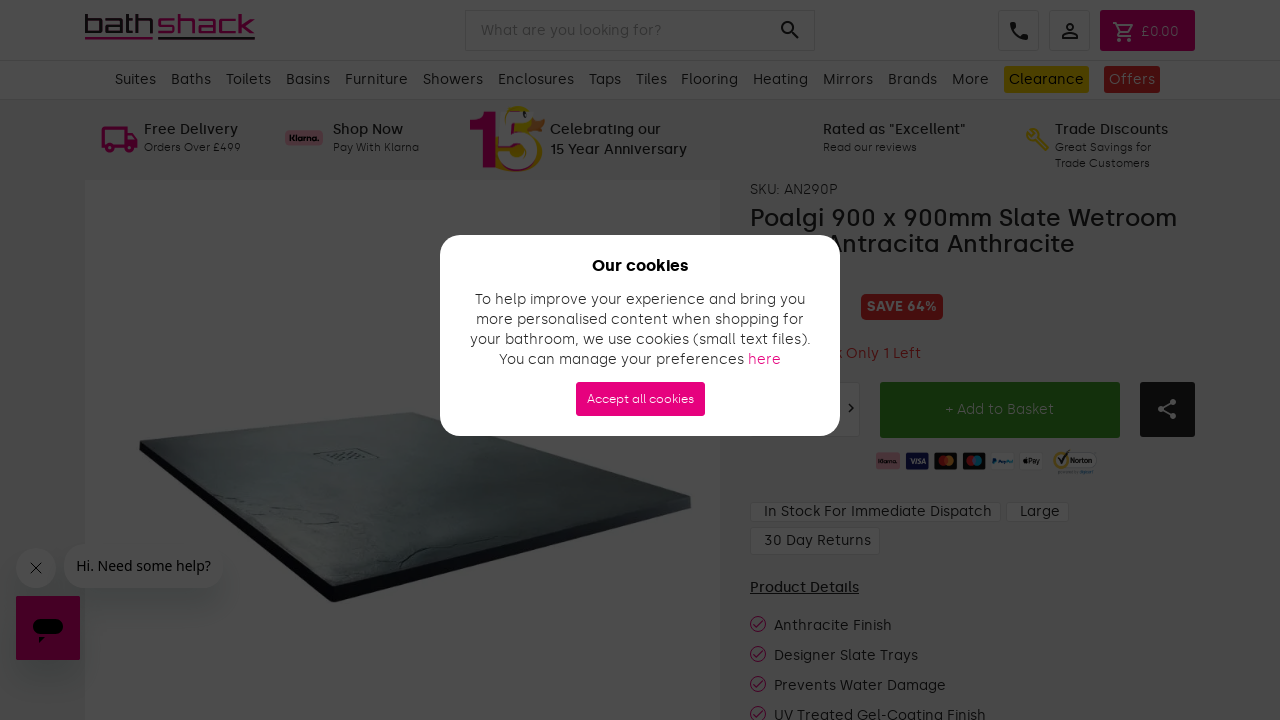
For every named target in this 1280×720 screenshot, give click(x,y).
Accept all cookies (640, 399)
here (764, 359)
